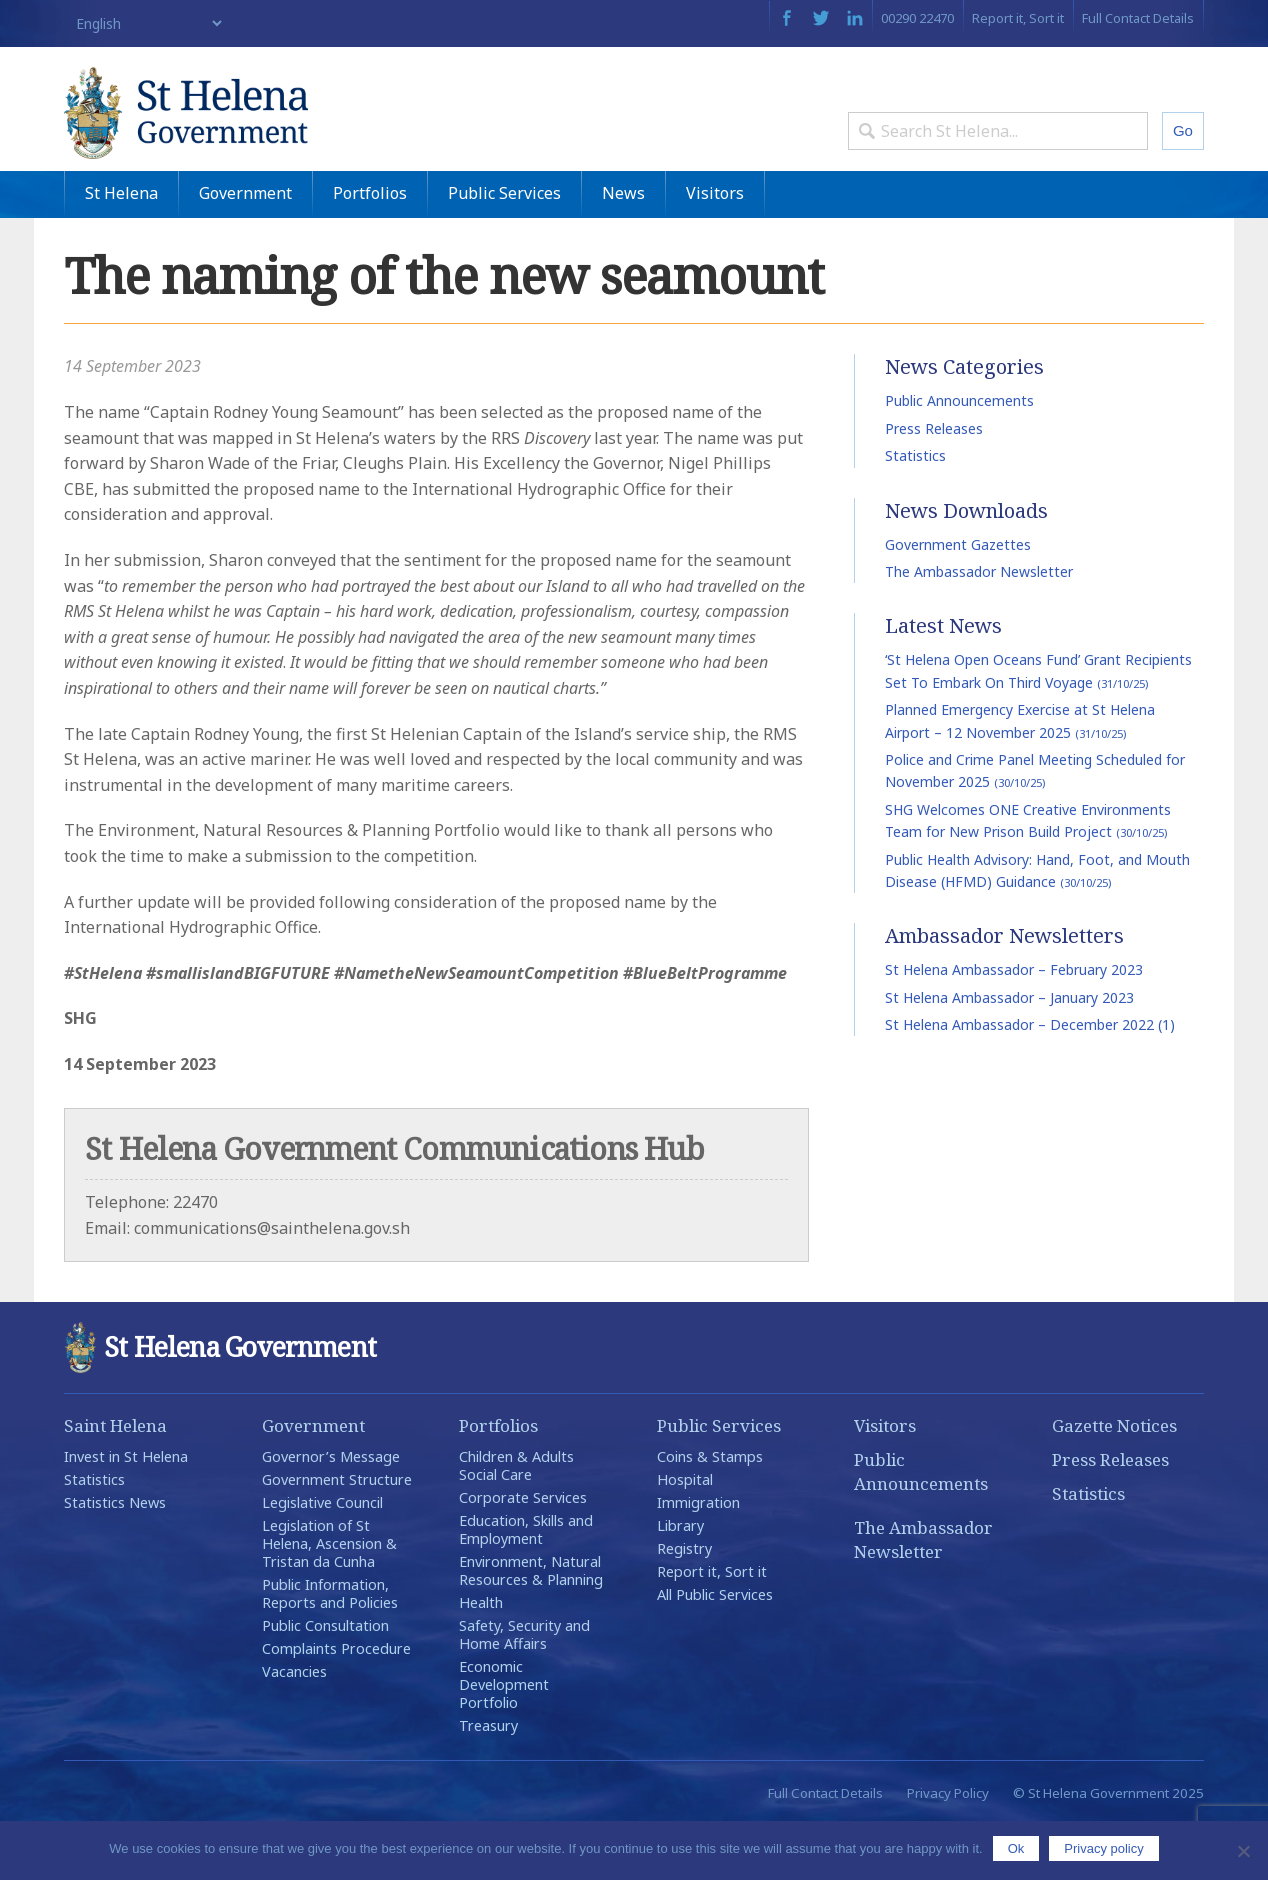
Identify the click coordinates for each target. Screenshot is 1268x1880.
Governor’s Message (331, 1512)
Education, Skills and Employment (526, 1585)
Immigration (698, 1558)
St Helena (121, 249)
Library (680, 1581)
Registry (684, 1604)
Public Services (504, 249)
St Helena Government (237, 132)
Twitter (821, 18)
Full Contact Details (1138, 18)
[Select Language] (144, 23)
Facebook (786, 18)
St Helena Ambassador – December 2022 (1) (1030, 1080)
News (623, 249)
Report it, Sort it (1018, 18)
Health (481, 1658)
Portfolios (370, 249)
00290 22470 (917, 18)
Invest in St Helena (126, 1512)
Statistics (915, 511)
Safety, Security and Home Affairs (524, 1690)
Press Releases (934, 484)
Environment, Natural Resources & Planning (531, 1626)
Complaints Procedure (336, 1704)
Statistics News (115, 1558)
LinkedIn (855, 18)
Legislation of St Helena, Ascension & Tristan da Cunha (329, 1599)
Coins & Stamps (710, 1512)
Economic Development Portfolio (504, 1740)
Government (245, 249)
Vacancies (294, 1727)
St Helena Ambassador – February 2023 (1014, 1025)
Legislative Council (322, 1558)
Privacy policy (1103, 1848)
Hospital (685, 1535)
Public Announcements (959, 457)
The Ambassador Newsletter (979, 627)
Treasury (488, 1781)
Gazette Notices (1114, 1481)
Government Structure (337, 1535)
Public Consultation (325, 1681)
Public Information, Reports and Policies (330, 1649)
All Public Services (715, 1650)
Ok (1016, 1848)
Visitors (715, 249)
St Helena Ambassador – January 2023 (1009, 1053)
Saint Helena (115, 1481)
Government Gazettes (958, 600)
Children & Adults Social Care (516, 1521)
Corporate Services (523, 1553)
